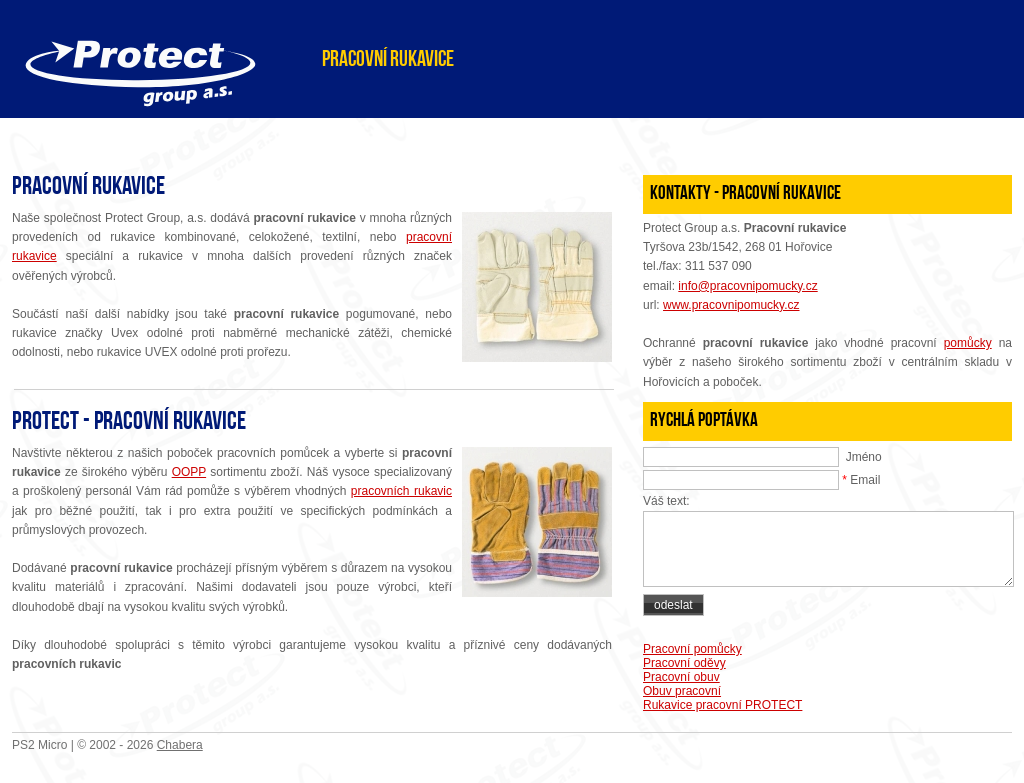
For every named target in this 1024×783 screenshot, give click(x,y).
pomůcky (968, 343)
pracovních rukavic (401, 491)
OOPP (189, 472)
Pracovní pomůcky (692, 649)
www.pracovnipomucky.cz (731, 305)
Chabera (180, 745)
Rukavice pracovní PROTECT (722, 705)
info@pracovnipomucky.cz (747, 286)
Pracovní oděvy (684, 663)
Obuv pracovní (682, 691)
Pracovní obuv (681, 677)
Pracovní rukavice (388, 60)
